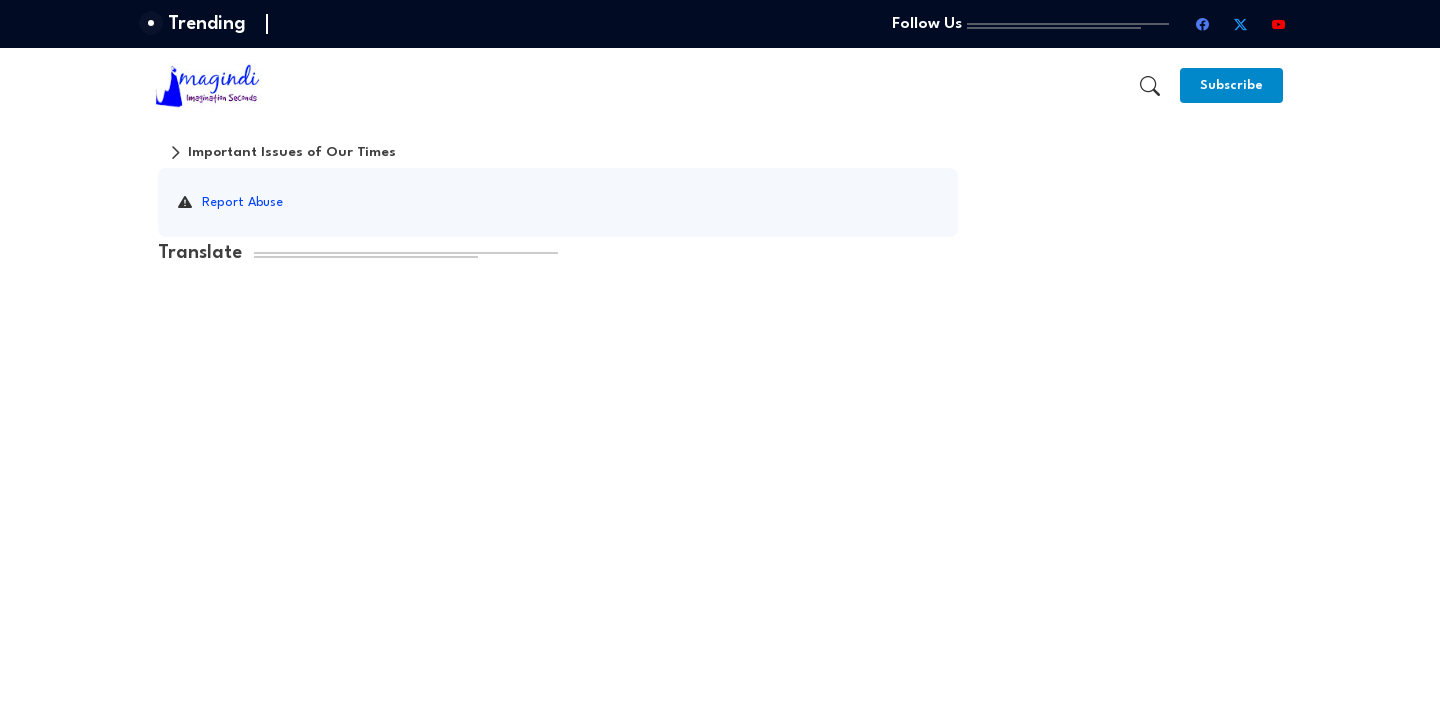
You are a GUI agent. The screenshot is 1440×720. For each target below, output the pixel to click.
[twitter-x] (1241, 24)
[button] (1150, 86)
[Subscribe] (1231, 85)
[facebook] (1203, 24)
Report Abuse (242, 202)
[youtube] (1279, 24)
